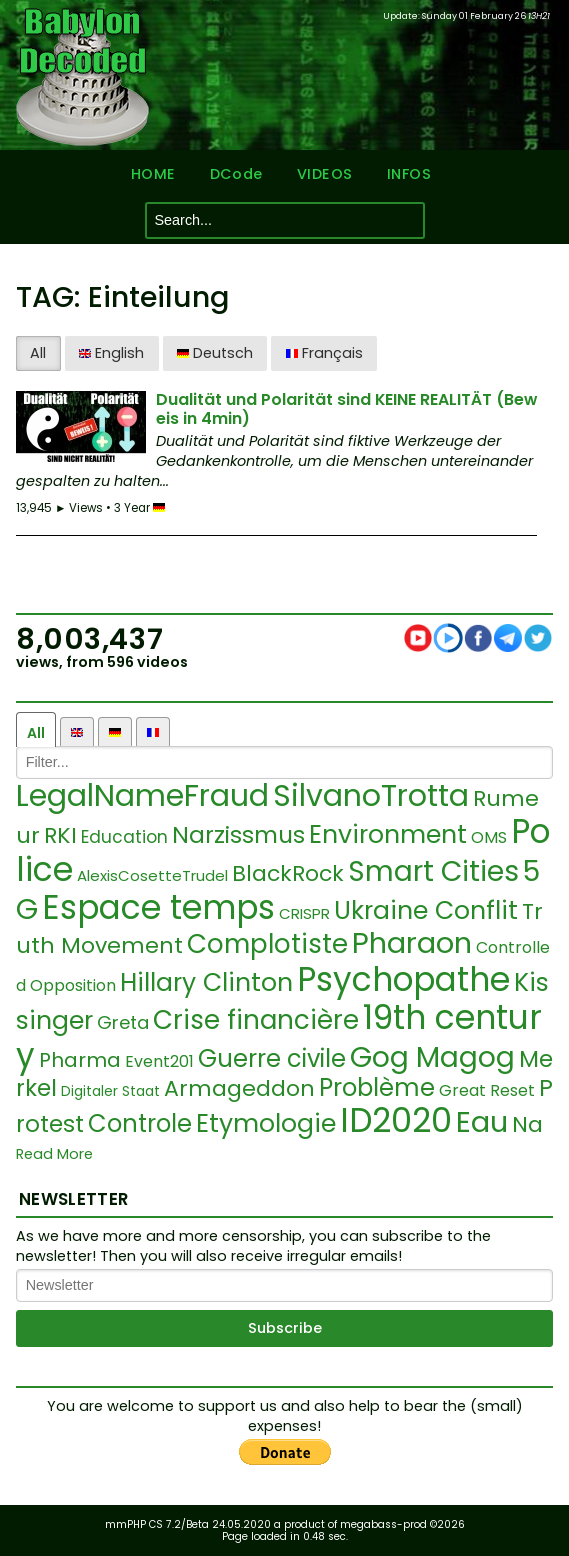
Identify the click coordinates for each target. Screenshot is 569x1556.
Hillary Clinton (206, 982)
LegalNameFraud (142, 796)
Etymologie (266, 1123)
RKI (60, 835)
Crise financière (256, 1020)
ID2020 (396, 1120)
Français (324, 353)
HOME (150, 174)
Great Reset (487, 1090)
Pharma (80, 1060)
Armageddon (239, 1088)
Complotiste (267, 944)
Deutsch (215, 353)
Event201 (159, 1061)
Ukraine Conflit (426, 910)
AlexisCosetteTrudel (152, 875)
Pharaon (412, 943)
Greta (123, 1022)
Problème (377, 1087)
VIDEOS (325, 174)
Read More (54, 1154)
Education (124, 837)
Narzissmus (238, 835)
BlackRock (288, 873)
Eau (482, 1122)
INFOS (410, 174)
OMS (489, 837)
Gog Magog (432, 1057)
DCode (235, 174)
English (111, 353)
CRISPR (304, 913)
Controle (140, 1123)
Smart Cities (433, 871)
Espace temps (158, 907)
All (38, 353)
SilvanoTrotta (371, 796)
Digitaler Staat (110, 1091)
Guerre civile (272, 1058)
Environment (388, 834)
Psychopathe (403, 979)
